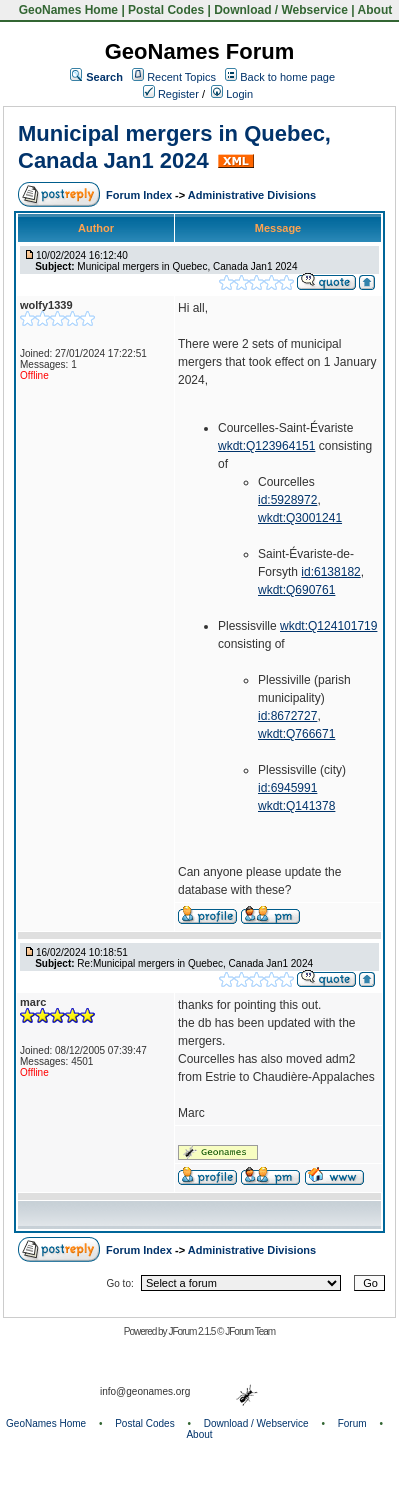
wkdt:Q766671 (296, 734)
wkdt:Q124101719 (328, 626)
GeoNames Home (66, 10)
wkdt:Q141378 (296, 806)
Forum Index (140, 195)
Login (232, 94)
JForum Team (250, 1331)
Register (171, 94)
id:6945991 (287, 788)
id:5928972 (287, 500)
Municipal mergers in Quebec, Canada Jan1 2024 (174, 146)
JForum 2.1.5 (192, 1331)
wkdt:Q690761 (296, 590)
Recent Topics (181, 77)
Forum (352, 1423)
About (375, 10)
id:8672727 (287, 716)
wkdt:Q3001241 (300, 518)
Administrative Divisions (252, 195)
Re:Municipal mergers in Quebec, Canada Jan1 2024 (195, 963)
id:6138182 (330, 572)
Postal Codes (166, 10)
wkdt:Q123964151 (266, 446)
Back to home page (287, 77)
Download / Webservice (281, 10)
